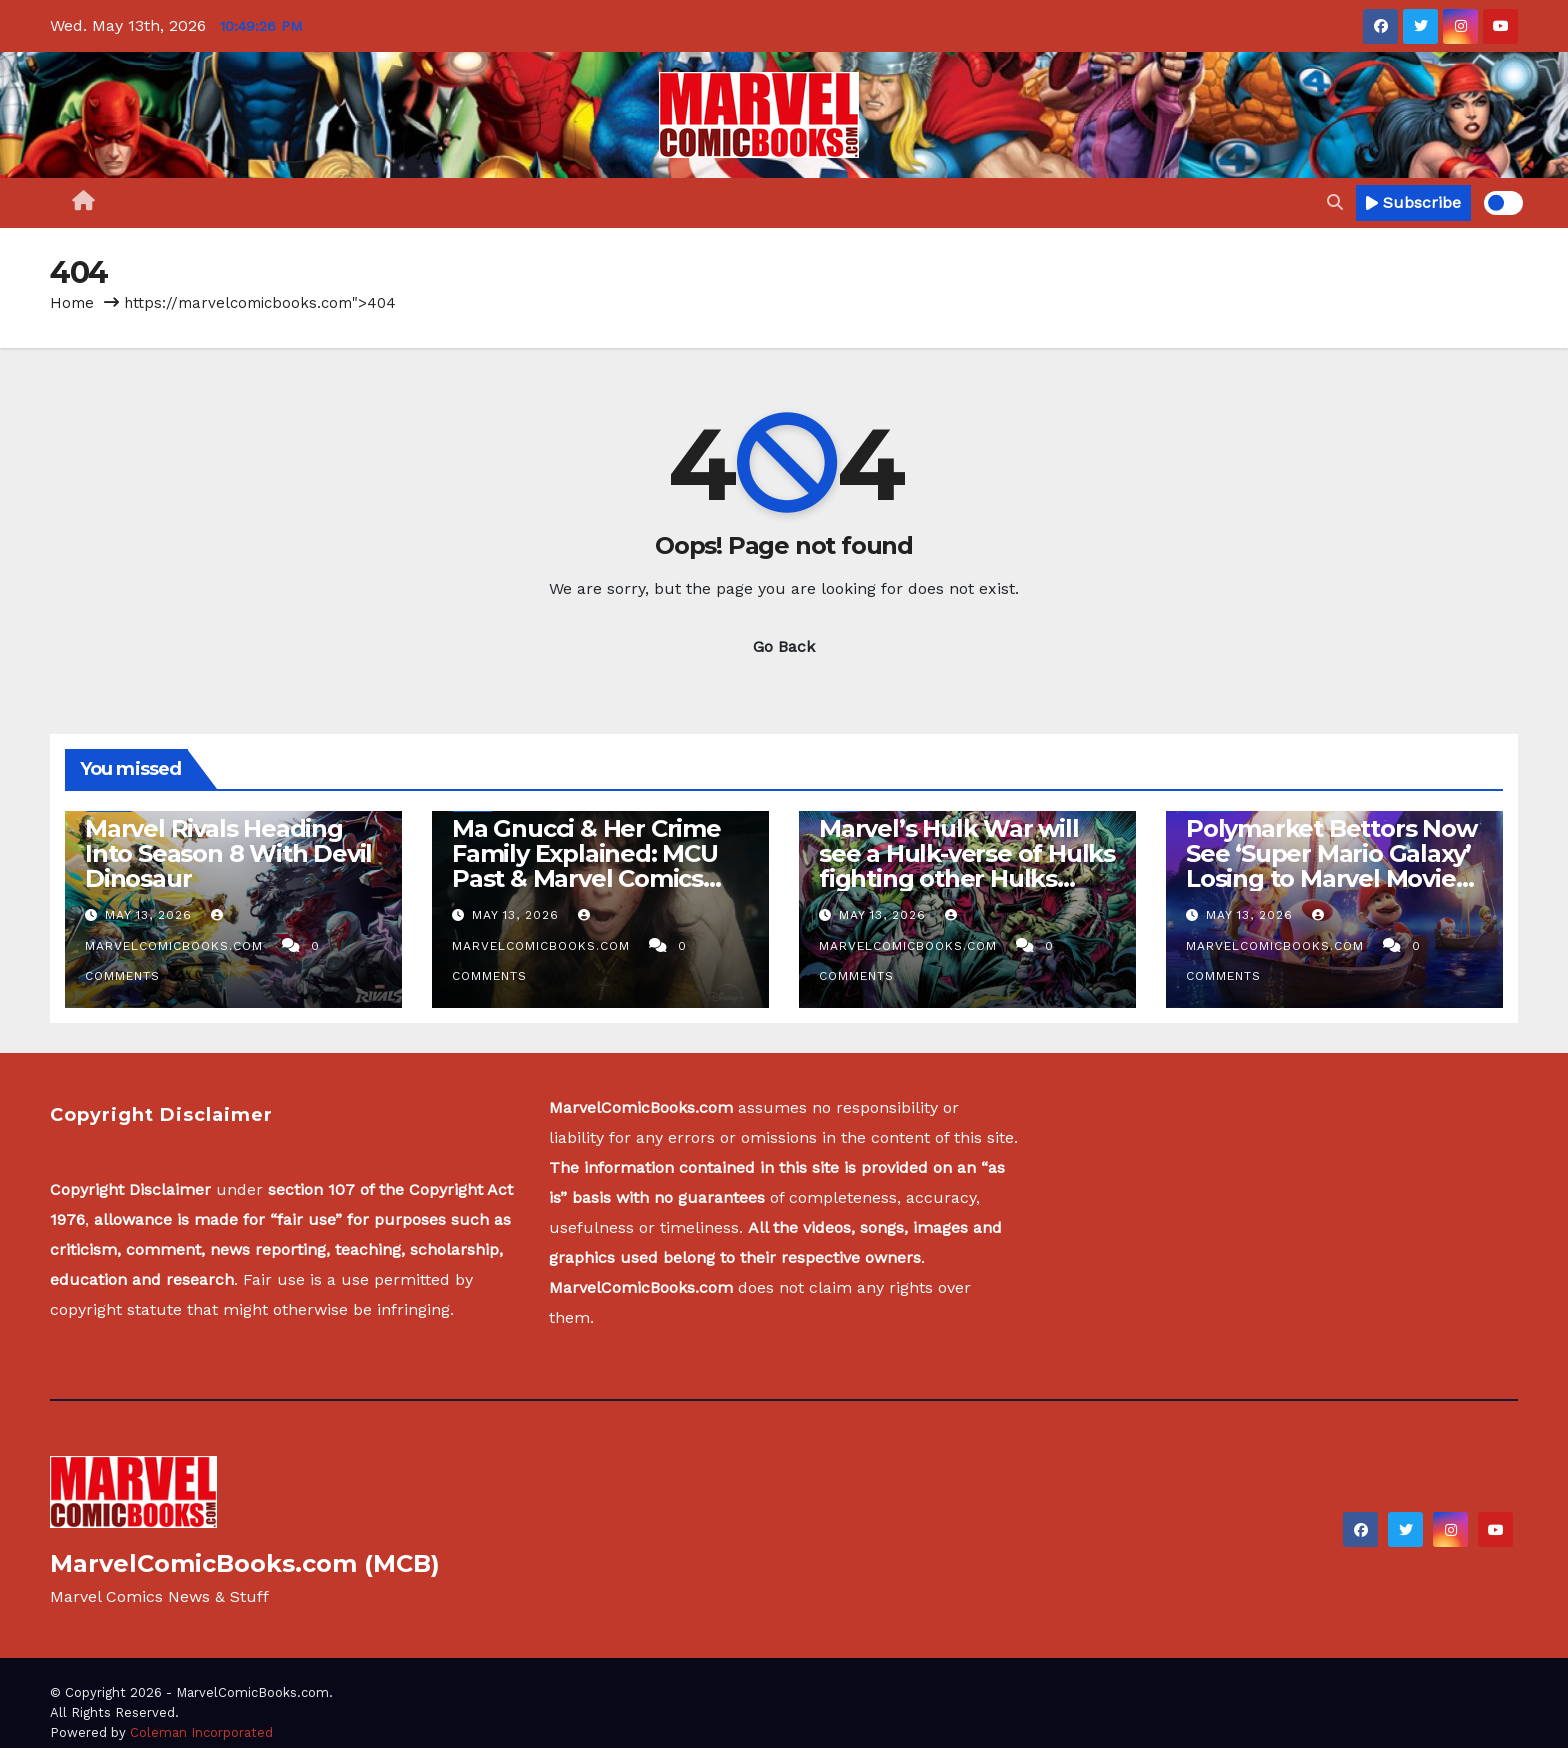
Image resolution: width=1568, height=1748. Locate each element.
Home (72, 303)
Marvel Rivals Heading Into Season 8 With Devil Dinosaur (228, 853)
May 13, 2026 (151, 915)
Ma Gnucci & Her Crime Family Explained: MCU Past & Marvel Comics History (586, 866)
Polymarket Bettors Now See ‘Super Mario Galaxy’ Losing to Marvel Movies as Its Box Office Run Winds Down (1331, 878)
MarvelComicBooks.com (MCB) (245, 1563)
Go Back (784, 646)
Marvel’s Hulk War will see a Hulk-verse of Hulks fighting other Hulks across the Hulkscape (967, 866)
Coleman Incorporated (201, 1732)
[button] (1335, 202)
